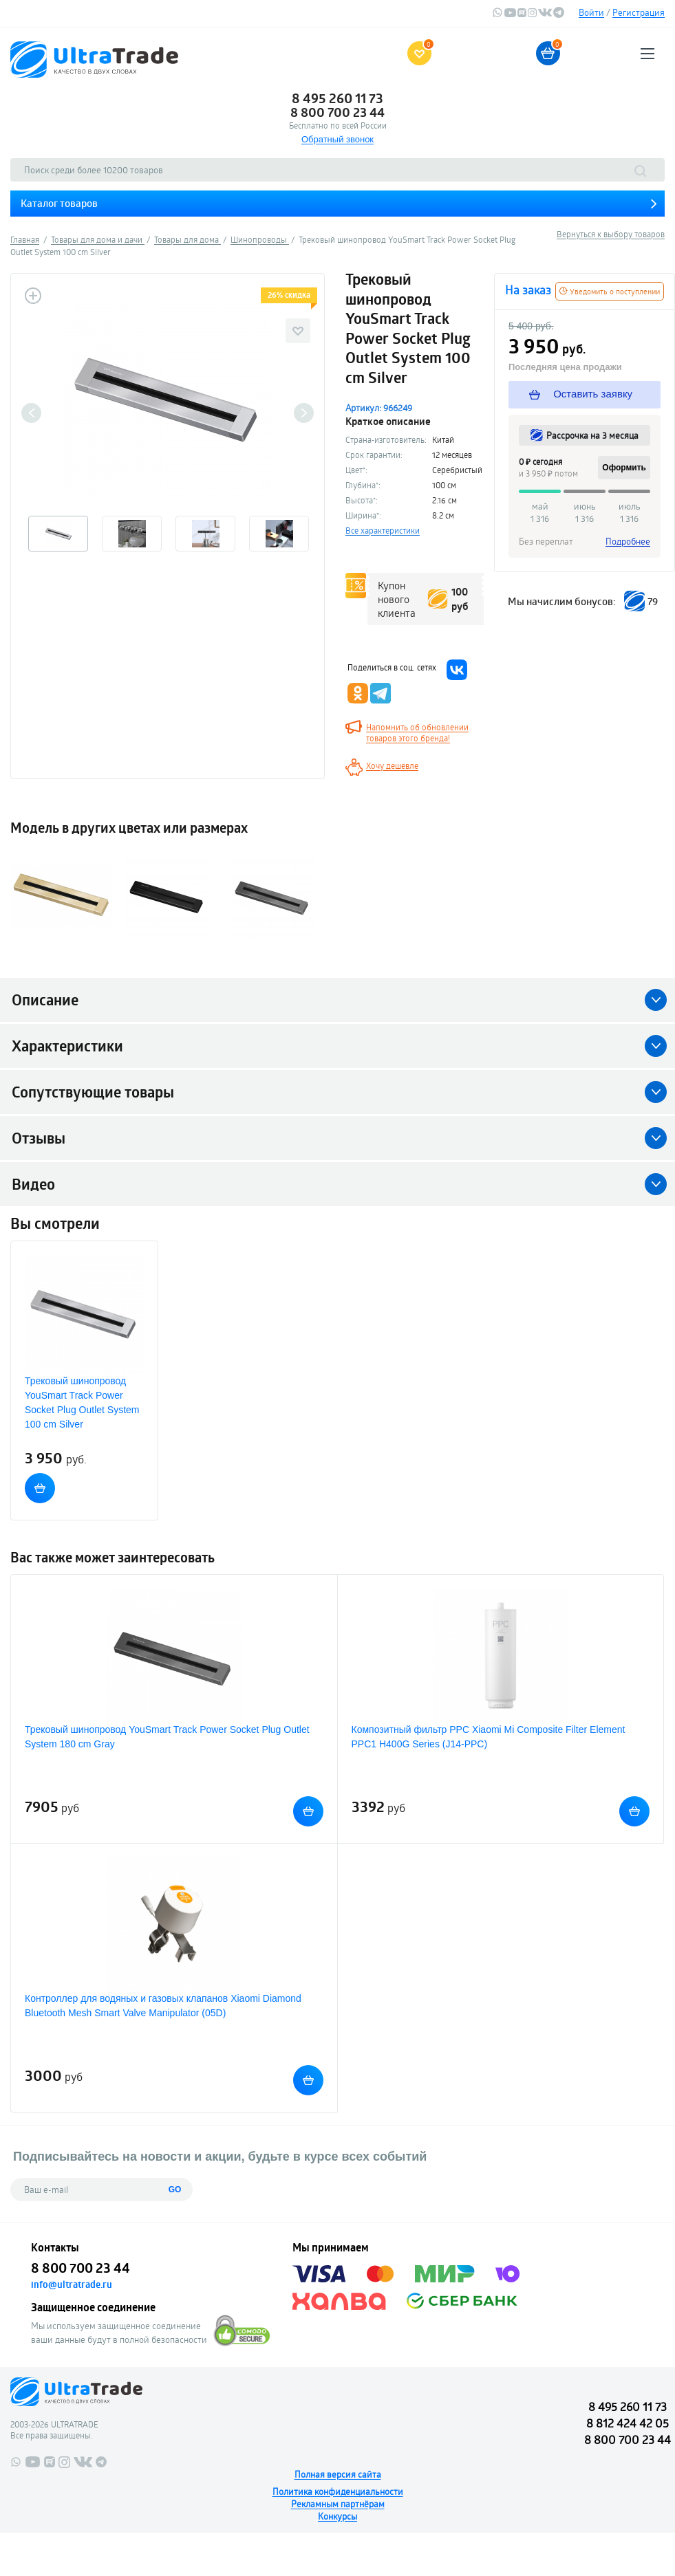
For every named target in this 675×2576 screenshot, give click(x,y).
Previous (31, 413)
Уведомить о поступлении (609, 291)
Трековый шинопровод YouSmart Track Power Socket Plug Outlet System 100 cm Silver (82, 1402)
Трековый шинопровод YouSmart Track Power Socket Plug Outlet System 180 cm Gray (167, 1736)
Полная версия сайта (337, 2474)
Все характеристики (382, 530)
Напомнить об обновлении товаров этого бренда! (417, 732)
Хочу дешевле (392, 765)
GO (175, 2189)
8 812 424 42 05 (627, 2423)
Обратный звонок (337, 139)
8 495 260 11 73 (337, 98)
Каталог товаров (59, 203)
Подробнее (628, 541)
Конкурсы (337, 2516)
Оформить (624, 467)
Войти (591, 12)
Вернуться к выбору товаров (611, 233)
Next (304, 413)
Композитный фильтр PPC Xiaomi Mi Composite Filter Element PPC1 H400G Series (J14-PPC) (488, 1736)
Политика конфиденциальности (337, 2491)
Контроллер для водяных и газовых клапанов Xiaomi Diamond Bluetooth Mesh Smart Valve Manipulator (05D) (163, 2005)
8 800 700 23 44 (337, 112)
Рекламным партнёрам (338, 2504)
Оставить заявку (580, 394)
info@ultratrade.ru (71, 2284)
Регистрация (638, 12)
